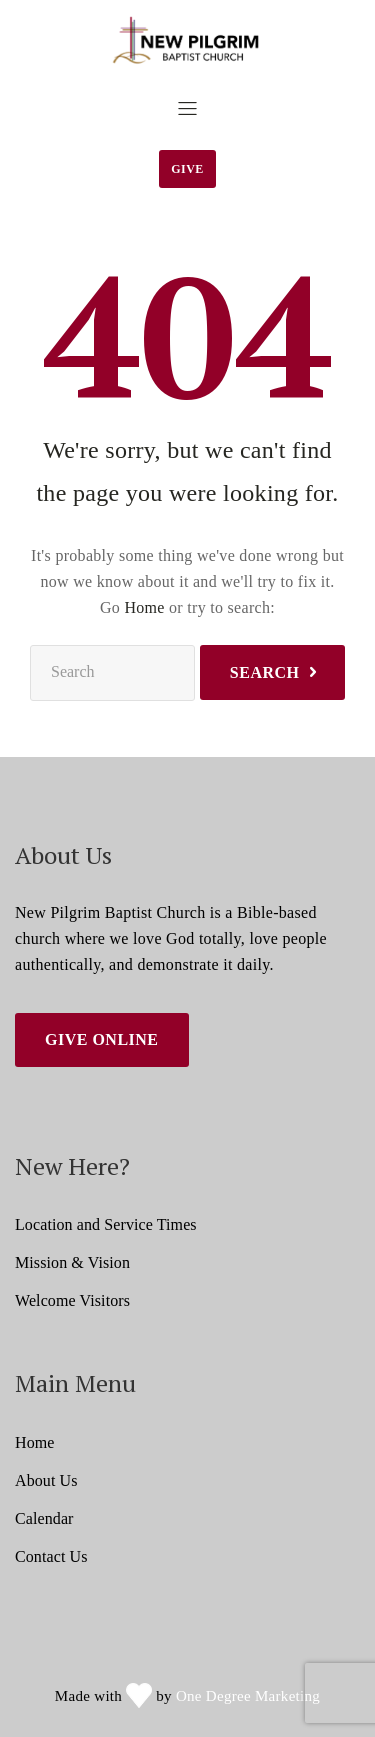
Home (144, 607)
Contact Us (51, 1556)
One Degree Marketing (248, 1696)
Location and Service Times (106, 1224)
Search (265, 672)
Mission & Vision (72, 1262)
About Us (46, 1480)
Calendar (44, 1518)
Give (187, 169)
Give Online (102, 1039)
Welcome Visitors (72, 1300)
